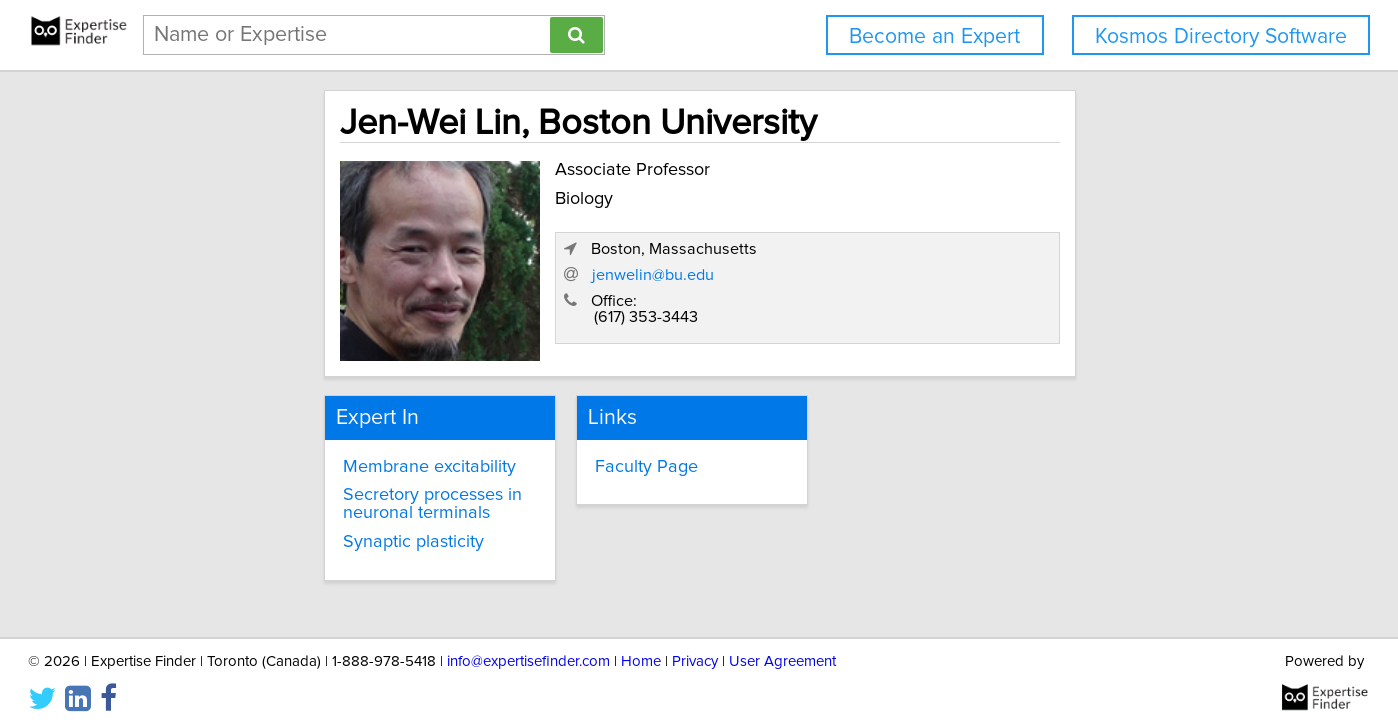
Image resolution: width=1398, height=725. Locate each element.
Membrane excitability (315, 458)
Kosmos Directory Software (1221, 36)
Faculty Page (593, 458)
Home (641, 652)
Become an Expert (934, 36)
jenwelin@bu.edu (957, 283)
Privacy (695, 652)
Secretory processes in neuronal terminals (356, 495)
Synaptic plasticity (299, 533)
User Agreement (782, 652)
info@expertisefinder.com (528, 652)
